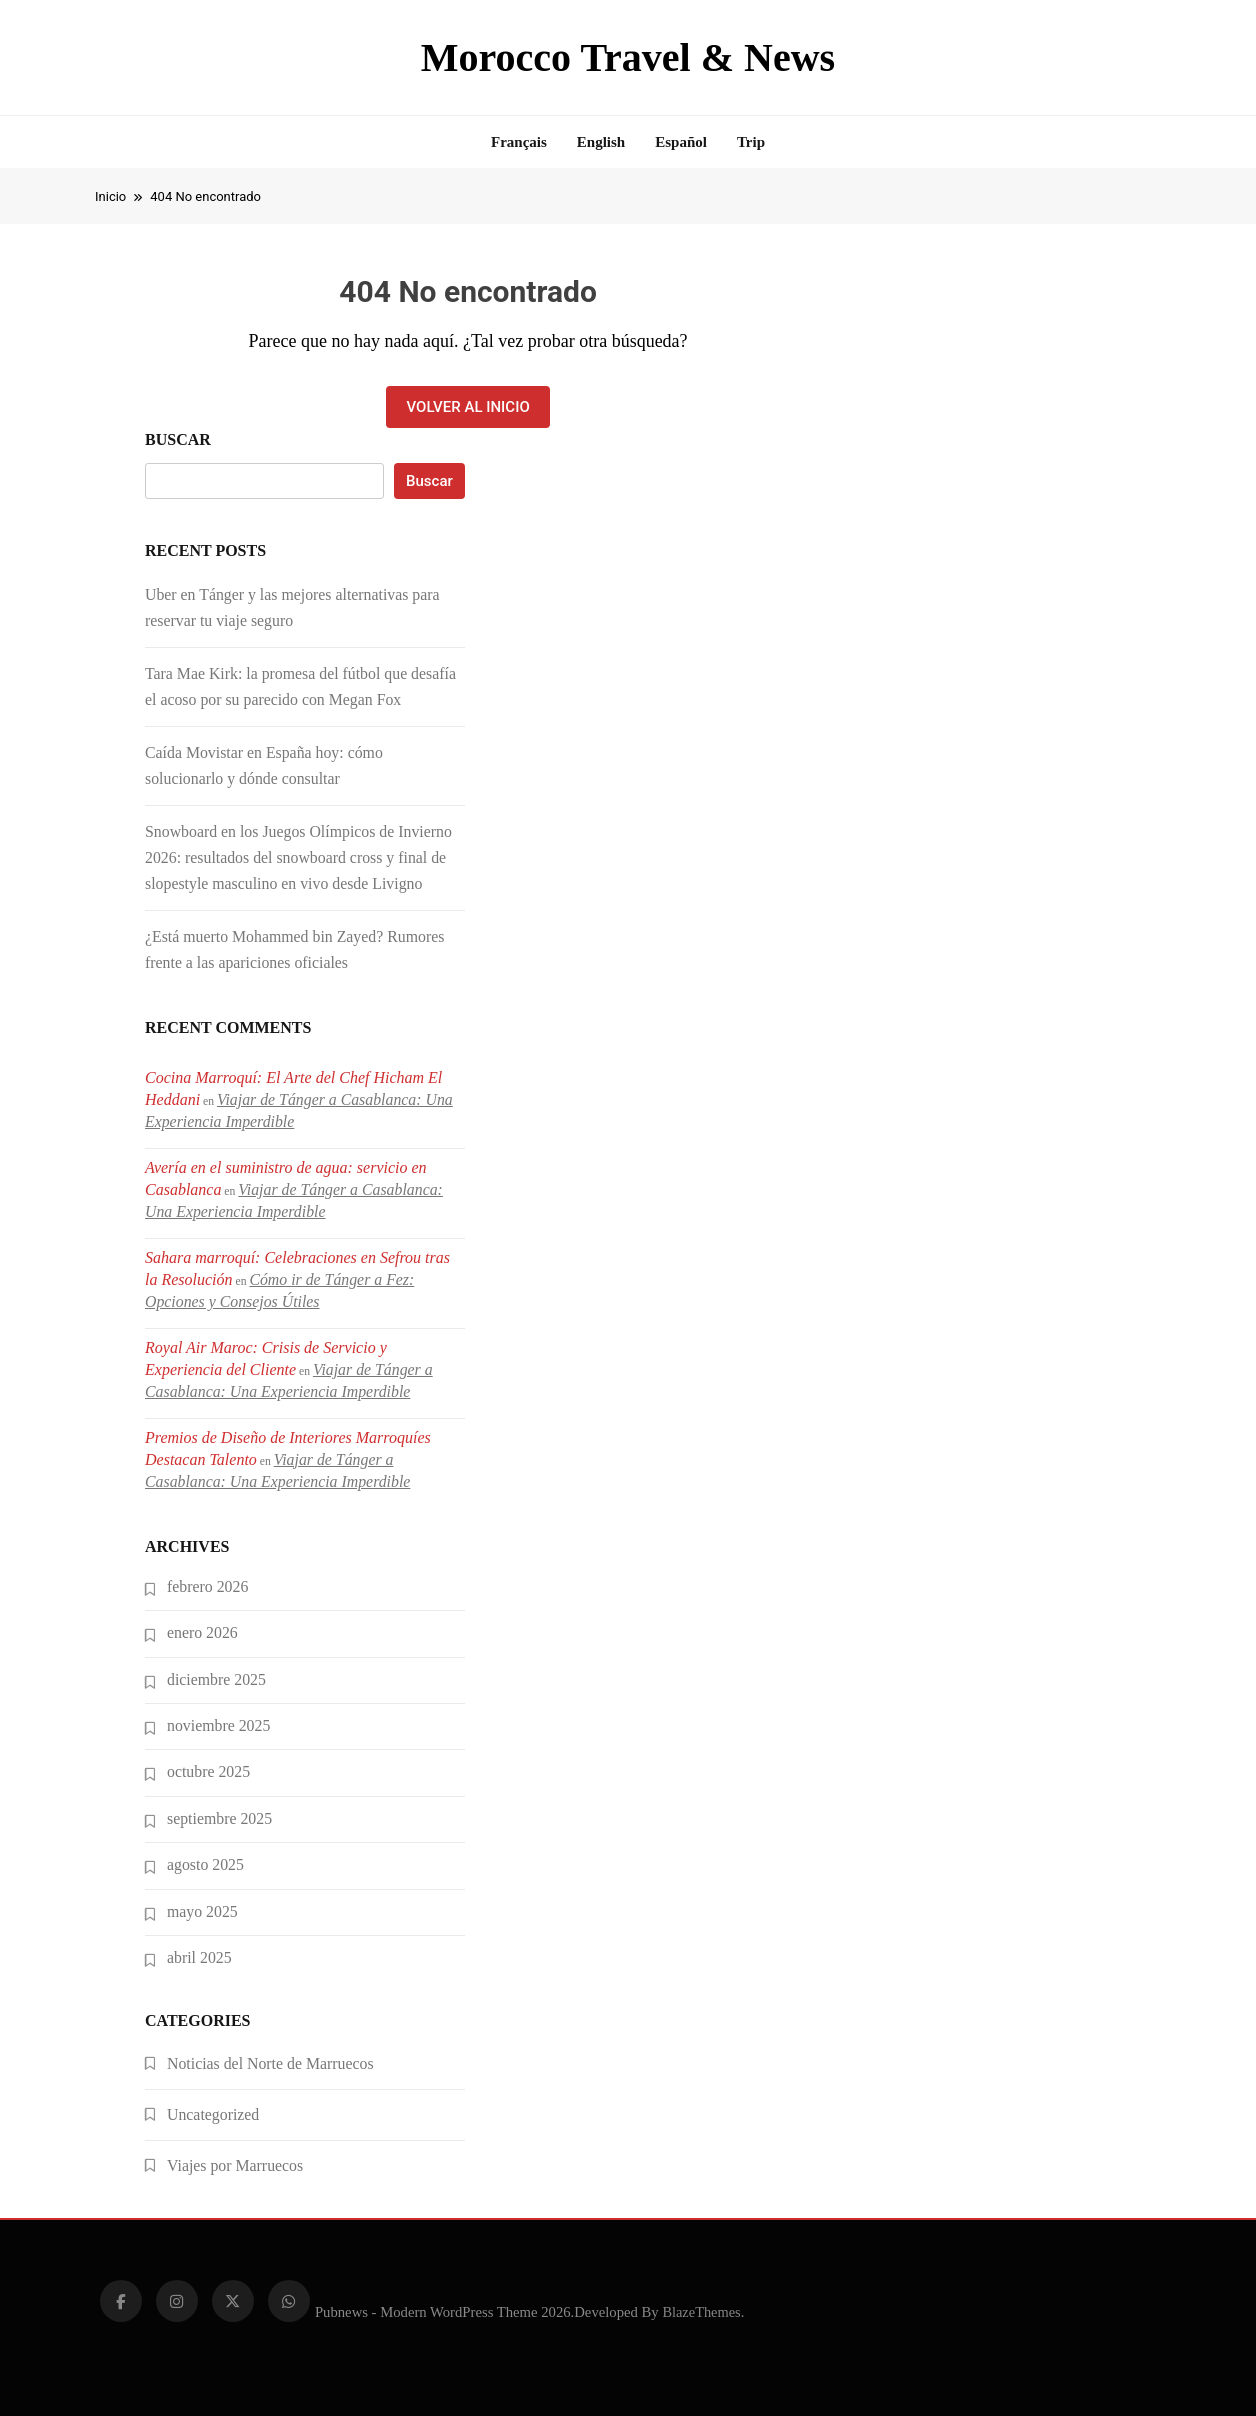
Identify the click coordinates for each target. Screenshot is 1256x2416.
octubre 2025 (208, 1771)
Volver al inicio (467, 407)
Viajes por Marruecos (235, 2165)
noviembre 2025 (218, 1725)
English (601, 142)
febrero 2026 (207, 1586)
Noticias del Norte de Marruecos (270, 2063)
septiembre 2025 (219, 1818)
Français (519, 142)
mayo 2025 (202, 1911)
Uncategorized (213, 2114)
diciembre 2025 (216, 1679)
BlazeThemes (701, 2312)
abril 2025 (199, 1957)
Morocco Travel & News (628, 57)
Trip (751, 142)
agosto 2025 (205, 1864)
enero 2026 (202, 1632)
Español (681, 142)
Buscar (178, 439)
